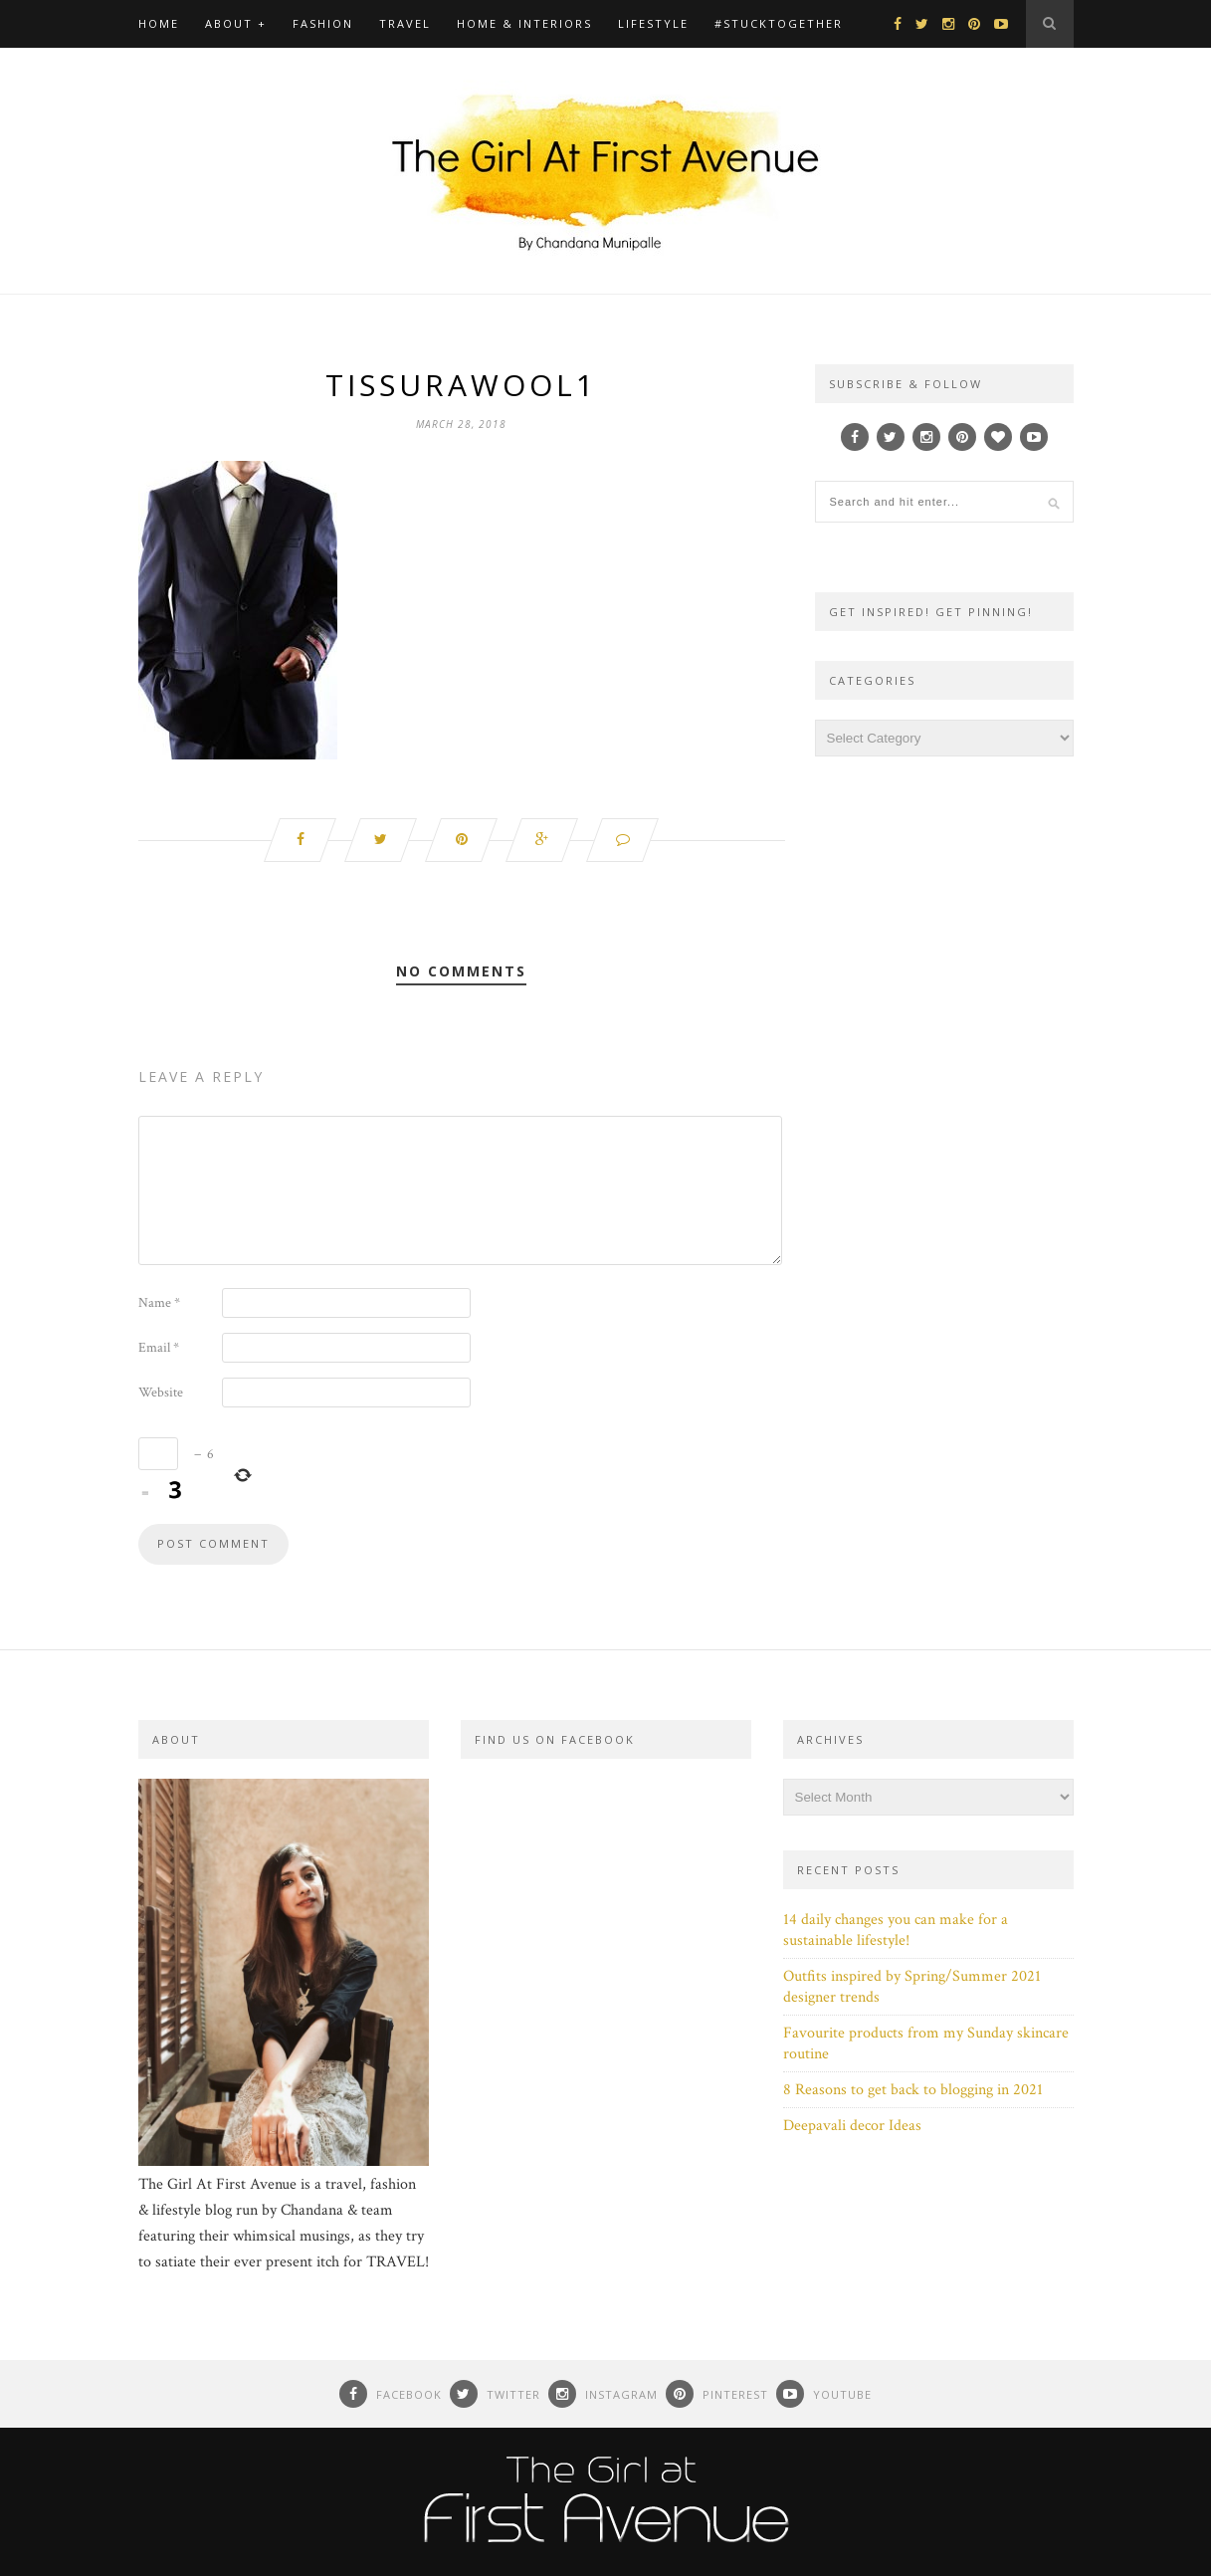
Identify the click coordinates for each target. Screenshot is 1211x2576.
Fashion (323, 23)
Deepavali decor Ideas (852, 2125)
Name (159, 1303)
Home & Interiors (524, 23)
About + (236, 23)
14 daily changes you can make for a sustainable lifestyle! (895, 1930)
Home (158, 23)
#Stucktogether (778, 23)
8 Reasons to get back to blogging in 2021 (913, 2089)
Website (160, 1392)
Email (158, 1348)
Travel (405, 23)
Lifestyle (653, 23)
